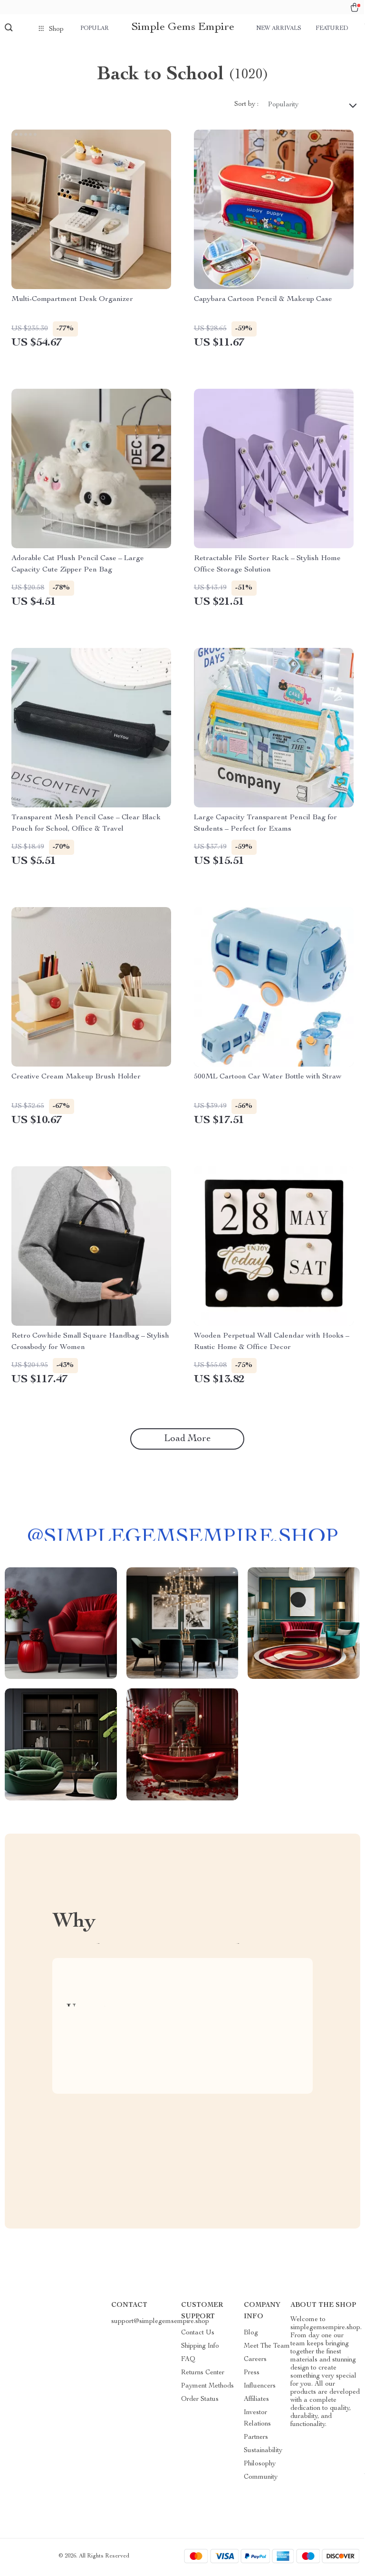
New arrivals (278, 28)
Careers (255, 2362)
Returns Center (202, 2375)
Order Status (200, 2401)
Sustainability (263, 2453)
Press (251, 2375)
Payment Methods (207, 2388)
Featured (332, 28)
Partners (256, 2439)
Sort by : (246, 107)
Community (261, 2479)
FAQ (188, 2362)
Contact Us (197, 2335)
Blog (251, 2335)
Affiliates (256, 2401)
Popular (94, 28)
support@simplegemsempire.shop (160, 2324)
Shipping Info (200, 2348)
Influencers (260, 2388)
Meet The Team (267, 2348)
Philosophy (260, 2466)
